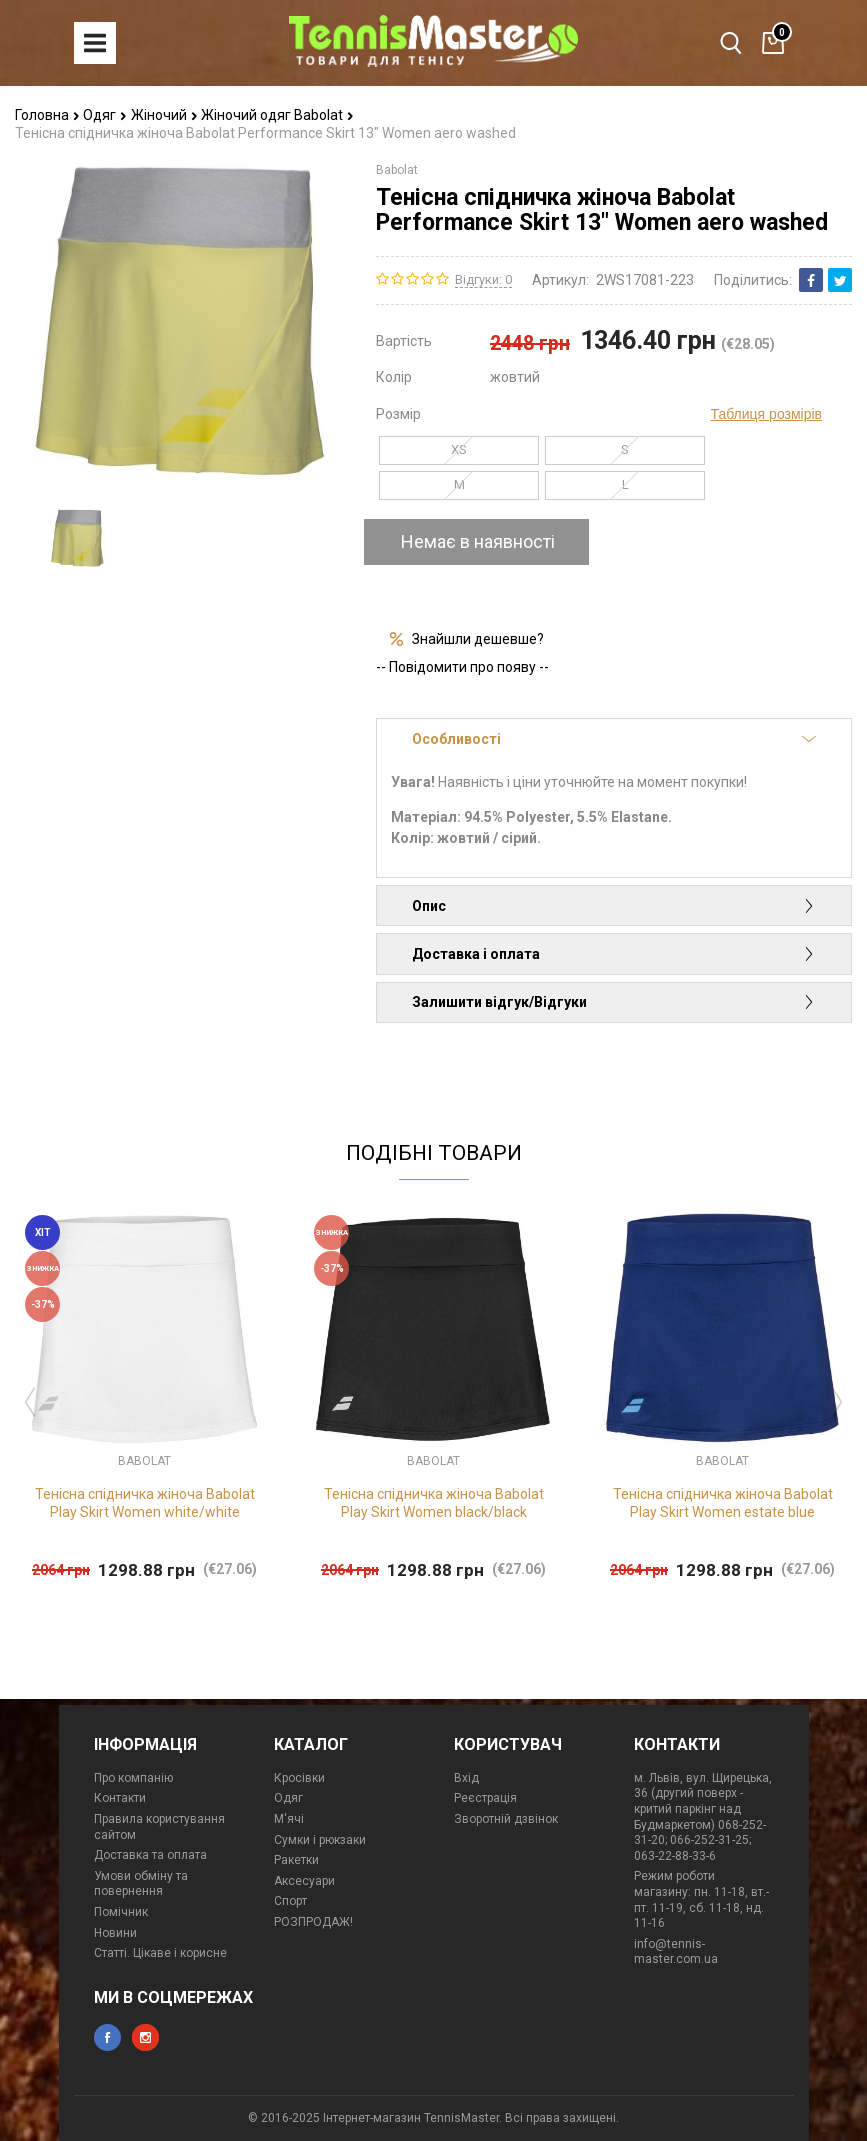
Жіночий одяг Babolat (277, 115)
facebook (107, 2037)
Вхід (466, 1778)
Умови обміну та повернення (141, 1884)
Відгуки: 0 (483, 279)
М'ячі (289, 1819)
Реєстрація (485, 1798)
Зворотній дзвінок (506, 1819)
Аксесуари (304, 1881)
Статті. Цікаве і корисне (160, 1953)
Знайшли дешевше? (478, 639)
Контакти (120, 1798)
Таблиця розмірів (766, 414)
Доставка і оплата (614, 954)
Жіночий (164, 115)
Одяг (105, 115)
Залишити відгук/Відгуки (614, 1002)
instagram (145, 2037)
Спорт (290, 1901)
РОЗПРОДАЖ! (313, 1922)
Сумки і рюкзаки (320, 1840)
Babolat (397, 170)
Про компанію (133, 1778)
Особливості (614, 739)
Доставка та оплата (150, 1855)
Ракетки (296, 1860)
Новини (115, 1933)
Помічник (121, 1912)
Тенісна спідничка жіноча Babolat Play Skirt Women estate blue (723, 1503)
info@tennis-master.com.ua (676, 1952)
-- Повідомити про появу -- (462, 667)
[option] (77, 538)
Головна (47, 115)
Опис (614, 906)
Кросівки (299, 1778)
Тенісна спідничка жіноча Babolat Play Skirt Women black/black (434, 1503)
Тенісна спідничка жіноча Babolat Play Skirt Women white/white (145, 1503)
